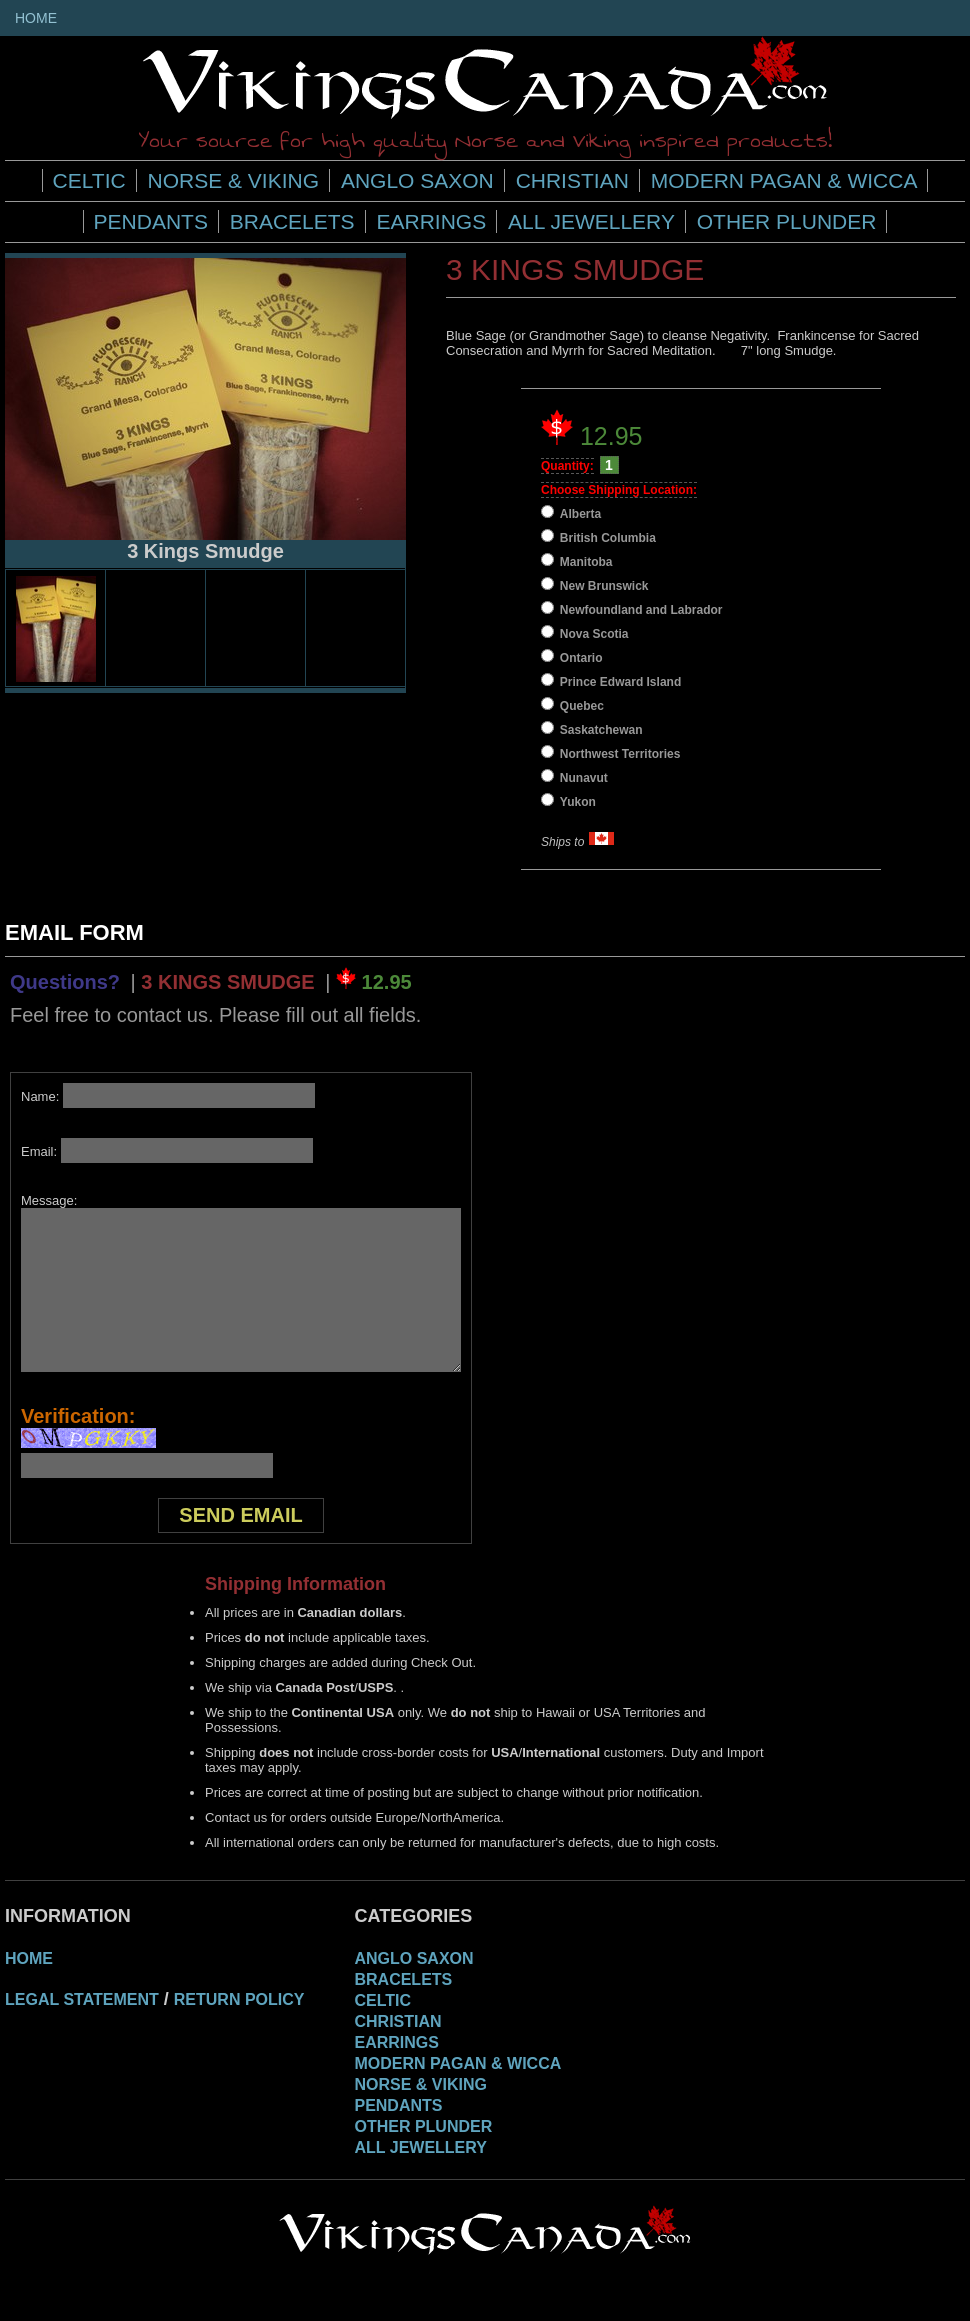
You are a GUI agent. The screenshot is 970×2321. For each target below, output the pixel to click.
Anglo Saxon (417, 180)
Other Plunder (787, 221)
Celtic (89, 180)
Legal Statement (82, 1999)
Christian (572, 180)
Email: (167, 1151)
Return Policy (239, 1999)
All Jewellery (591, 221)
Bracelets (292, 221)
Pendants (151, 221)
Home (36, 18)
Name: (168, 1096)
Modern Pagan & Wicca (784, 180)
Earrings (431, 221)
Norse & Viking (234, 180)
